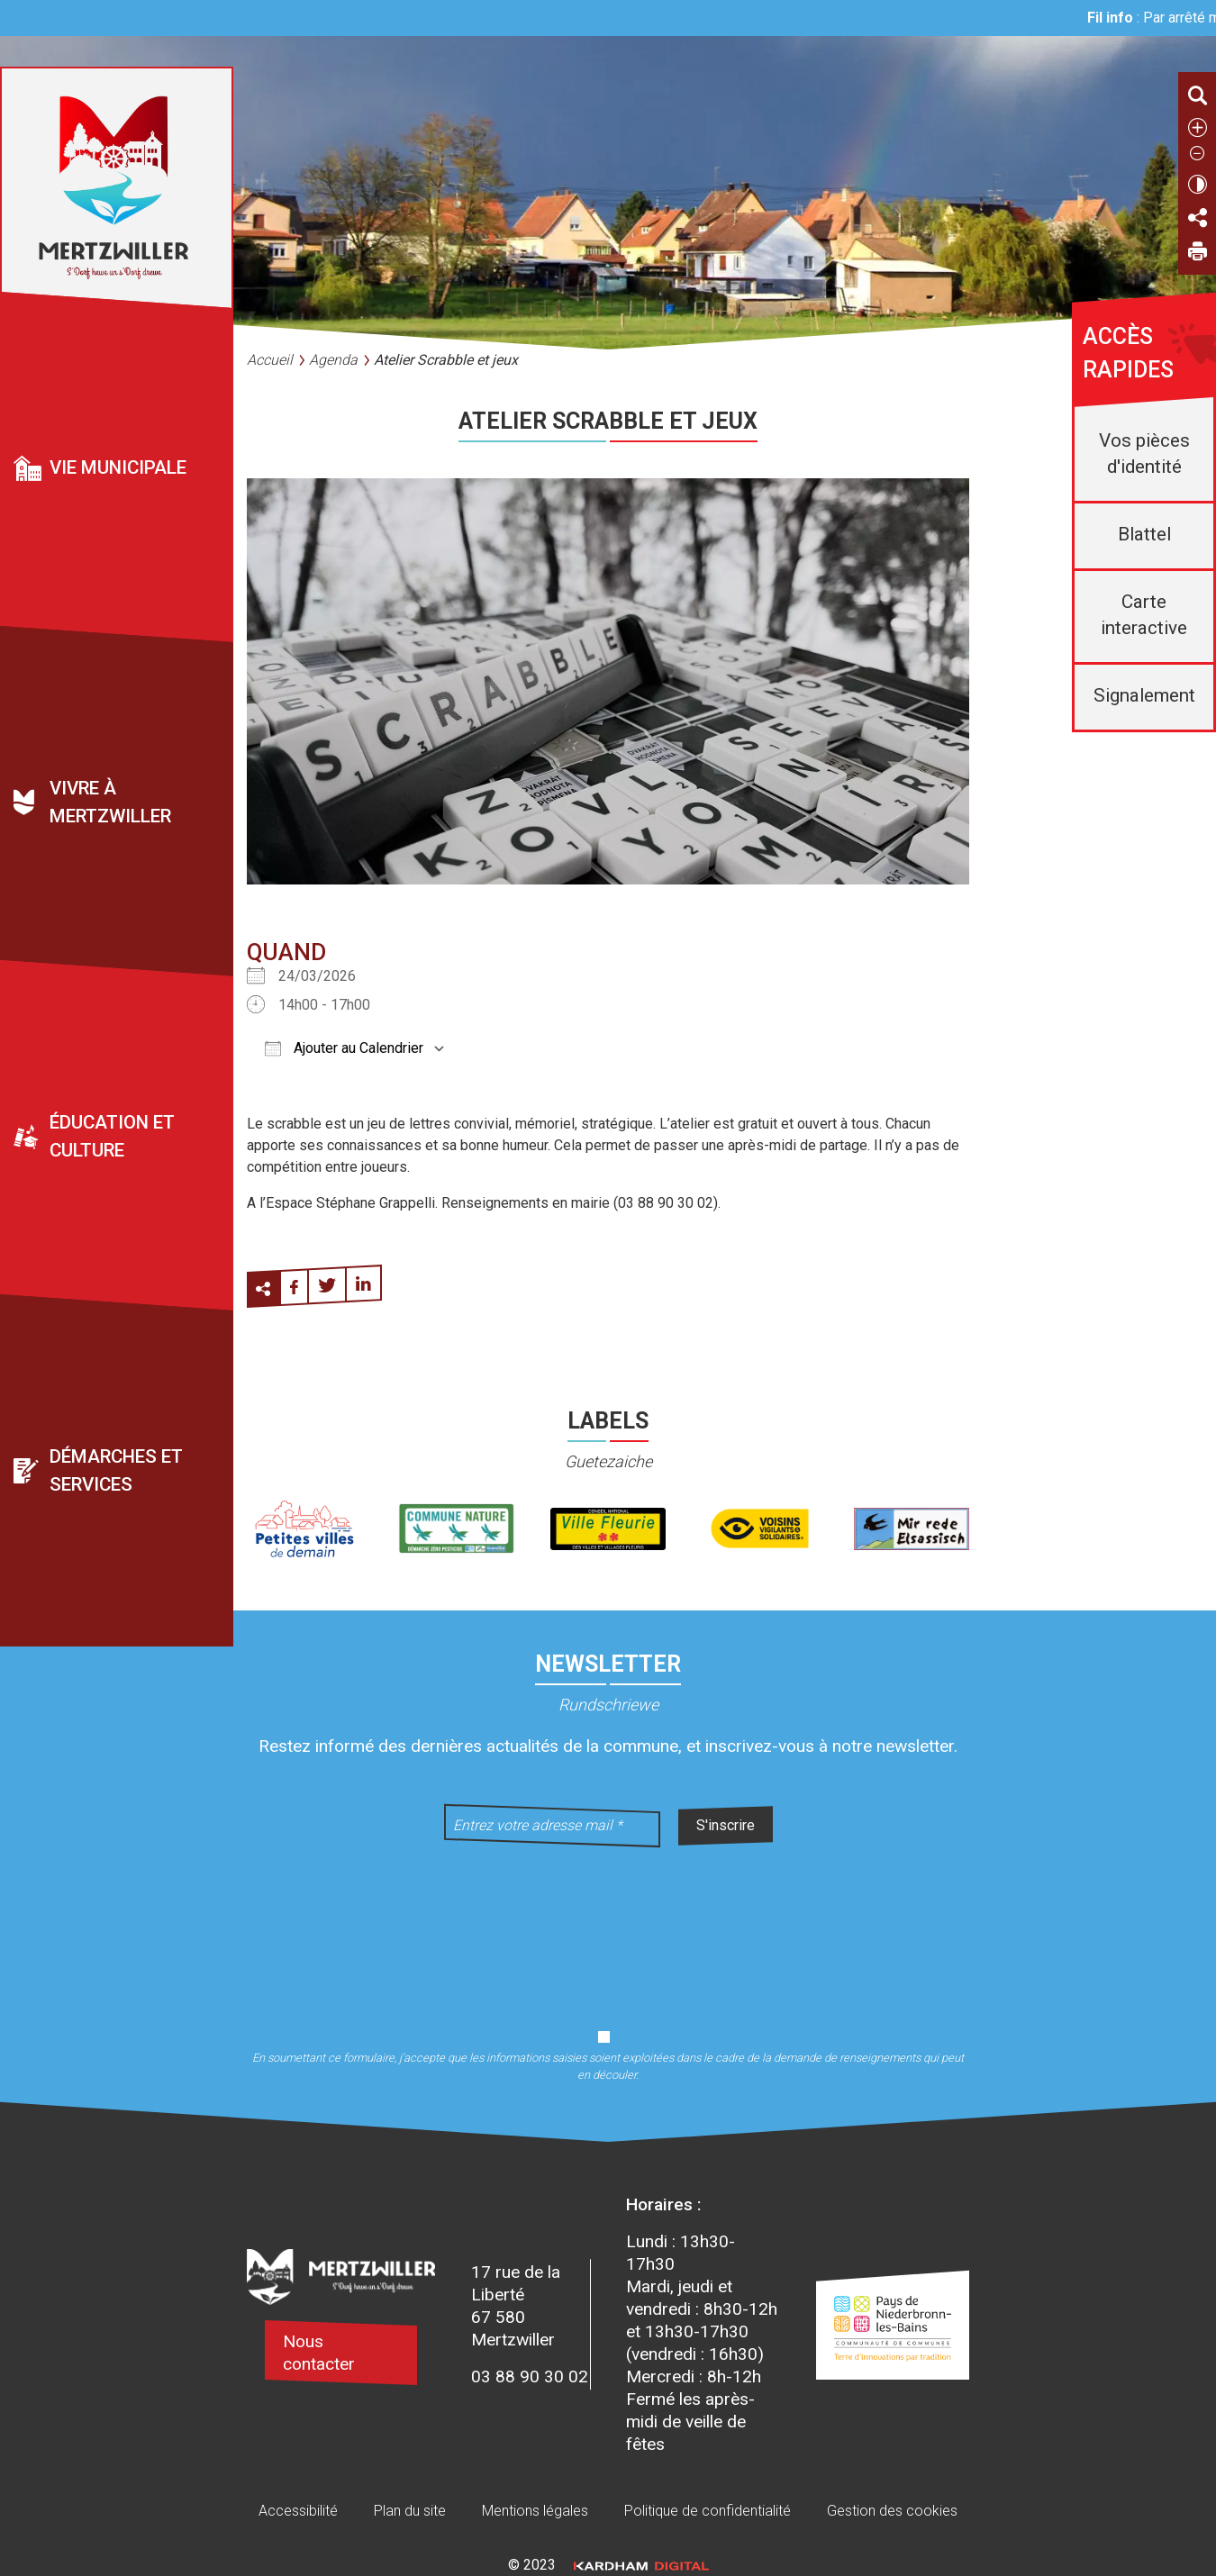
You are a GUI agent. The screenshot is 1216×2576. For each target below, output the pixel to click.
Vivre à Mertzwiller (110, 802)
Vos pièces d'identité (1144, 453)
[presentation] (608, 1926)
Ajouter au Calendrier (344, 1048)
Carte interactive (1144, 615)
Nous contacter (319, 2352)
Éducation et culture (112, 1136)
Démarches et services (116, 1470)
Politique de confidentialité (707, 2510)
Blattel (1144, 534)
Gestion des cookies (892, 2510)
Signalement (1144, 695)
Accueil (270, 359)
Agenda (333, 359)
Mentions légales (535, 2510)
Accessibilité (298, 2510)
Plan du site (410, 2510)
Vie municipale (118, 467)
